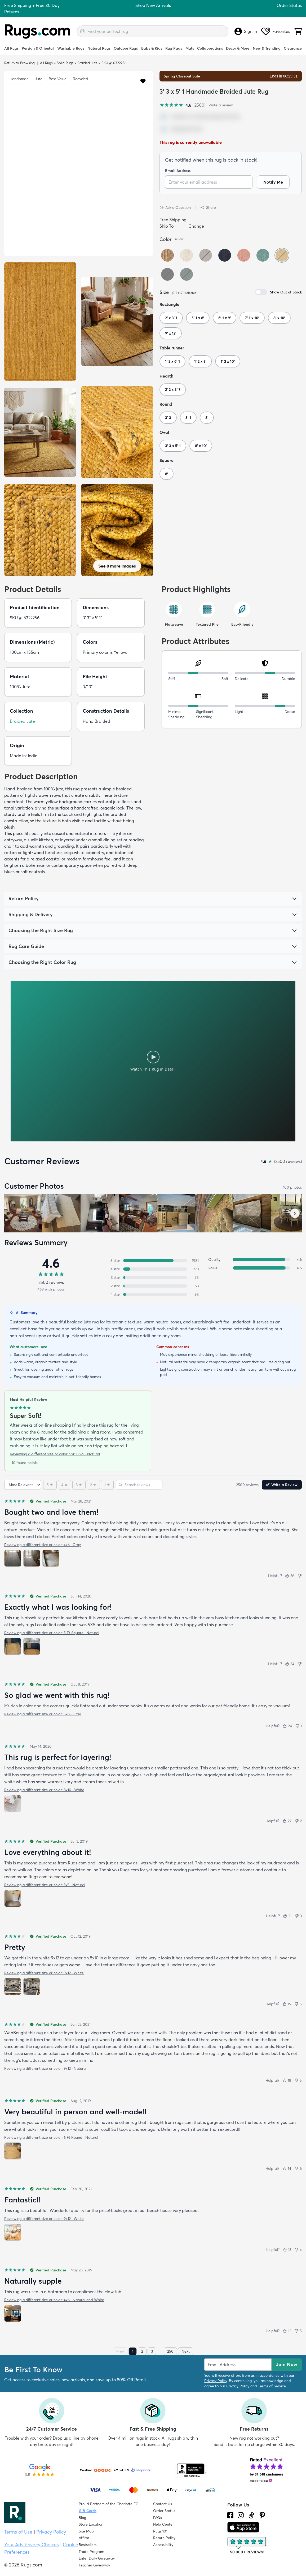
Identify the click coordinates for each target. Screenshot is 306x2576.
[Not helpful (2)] (298, 1821)
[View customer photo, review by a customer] (176, 1213)
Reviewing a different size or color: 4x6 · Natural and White (54, 2299)
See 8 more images (117, 566)
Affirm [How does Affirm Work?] (84, 2537)
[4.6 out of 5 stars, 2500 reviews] (182, 105)
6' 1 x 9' (224, 317)
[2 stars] (93, 1485)
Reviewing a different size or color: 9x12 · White (44, 1973)
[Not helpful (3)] (298, 1916)
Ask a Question (175, 207)
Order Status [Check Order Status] (164, 2510)
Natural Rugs (98, 48)
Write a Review (282, 1484)
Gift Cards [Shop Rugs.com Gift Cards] (87, 2510)
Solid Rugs (65, 63)
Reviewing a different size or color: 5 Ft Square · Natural (51, 1632)
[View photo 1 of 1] (12, 1803)
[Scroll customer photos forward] (295, 1213)
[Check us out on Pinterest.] (262, 2515)
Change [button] (196, 226)
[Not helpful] (300, 1576)
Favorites (275, 31)
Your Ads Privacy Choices (31, 2545)
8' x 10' (279, 317)
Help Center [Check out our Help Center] (163, 2524)
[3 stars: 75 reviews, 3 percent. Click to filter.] (153, 1277)
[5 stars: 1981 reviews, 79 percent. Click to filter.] (153, 1260)
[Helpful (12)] (287, 2330)
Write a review (221, 105)
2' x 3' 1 (171, 317)
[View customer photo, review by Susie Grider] (138, 1213)
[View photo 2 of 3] (31, 1558)
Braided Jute (87, 63)
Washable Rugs (70, 48)
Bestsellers (87, 2544)
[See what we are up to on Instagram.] (241, 2515)
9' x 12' (170, 333)
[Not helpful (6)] (298, 2168)
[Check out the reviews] (247, 2545)
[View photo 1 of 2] (12, 1646)
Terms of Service (272, 2386)
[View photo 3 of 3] (50, 1558)
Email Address (177, 170)
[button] (143, 80)
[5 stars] (50, 1485)
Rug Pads (173, 48)
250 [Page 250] (170, 2351)
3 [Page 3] (152, 2351)
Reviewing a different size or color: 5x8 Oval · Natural (55, 1454)
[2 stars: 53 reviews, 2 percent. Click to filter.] (153, 1286)
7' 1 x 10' (252, 317)
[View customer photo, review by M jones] (214, 1213)
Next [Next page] (185, 2351)
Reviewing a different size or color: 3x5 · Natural (44, 1884)
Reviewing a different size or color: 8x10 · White (44, 1789)
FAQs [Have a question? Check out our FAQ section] (157, 2517)
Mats (189, 48)
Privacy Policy (215, 2380)
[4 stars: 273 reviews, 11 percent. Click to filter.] (153, 1269)
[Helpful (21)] (287, 1916)
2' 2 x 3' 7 (172, 389)
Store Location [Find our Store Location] (91, 2524)
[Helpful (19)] (286, 2004)
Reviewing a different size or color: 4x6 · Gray (42, 1544)
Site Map (86, 2531)
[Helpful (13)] (287, 2249)
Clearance (293, 48)
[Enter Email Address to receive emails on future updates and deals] (238, 2364)
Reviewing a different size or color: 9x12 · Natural (45, 2068)
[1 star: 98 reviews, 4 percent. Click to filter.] (153, 1294)
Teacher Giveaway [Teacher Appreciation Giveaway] (94, 2565)
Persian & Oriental (38, 48)
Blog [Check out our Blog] (82, 2517)
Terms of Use (18, 2532)
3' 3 (168, 417)
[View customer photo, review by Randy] (100, 1213)
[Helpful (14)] (286, 2168)
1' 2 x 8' (200, 361)
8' (206, 417)
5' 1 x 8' (198, 317)
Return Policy (164, 2537)
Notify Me (273, 182)
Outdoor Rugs (126, 48)
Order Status (289, 5)
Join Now (286, 2364)
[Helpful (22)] (286, 1821)
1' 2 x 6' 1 (172, 361)
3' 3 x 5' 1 (173, 445)
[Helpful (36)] (289, 1575)
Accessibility (163, 2544)
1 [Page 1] (132, 2351)
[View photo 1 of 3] (12, 1558)
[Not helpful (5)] (298, 2004)
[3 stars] (79, 1485)
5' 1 (188, 417)
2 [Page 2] (142, 2351)
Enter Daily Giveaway (97, 2558)
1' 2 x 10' (228, 361)
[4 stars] (64, 1485)
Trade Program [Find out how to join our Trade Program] (91, 2551)
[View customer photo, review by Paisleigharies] (252, 1213)
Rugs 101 (160, 2531)
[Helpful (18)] (286, 2080)
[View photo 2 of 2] (31, 1646)
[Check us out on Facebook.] (230, 2515)
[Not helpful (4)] (298, 2249)
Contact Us (162, 2503)
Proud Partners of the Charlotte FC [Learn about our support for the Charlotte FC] (108, 2503)
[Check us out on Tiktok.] (251, 2515)
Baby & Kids (151, 48)
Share (208, 207)
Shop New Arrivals (153, 5)
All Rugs (11, 48)
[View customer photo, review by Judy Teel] (61, 1213)
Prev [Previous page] (120, 2351)
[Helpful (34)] (289, 1663)
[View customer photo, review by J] (23, 1213)
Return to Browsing (19, 63)
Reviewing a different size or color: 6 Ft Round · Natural (51, 2137)
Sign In (245, 31)
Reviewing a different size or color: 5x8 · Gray (42, 1714)
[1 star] (107, 1485)
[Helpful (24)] (287, 1726)
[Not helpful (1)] (298, 1726)
